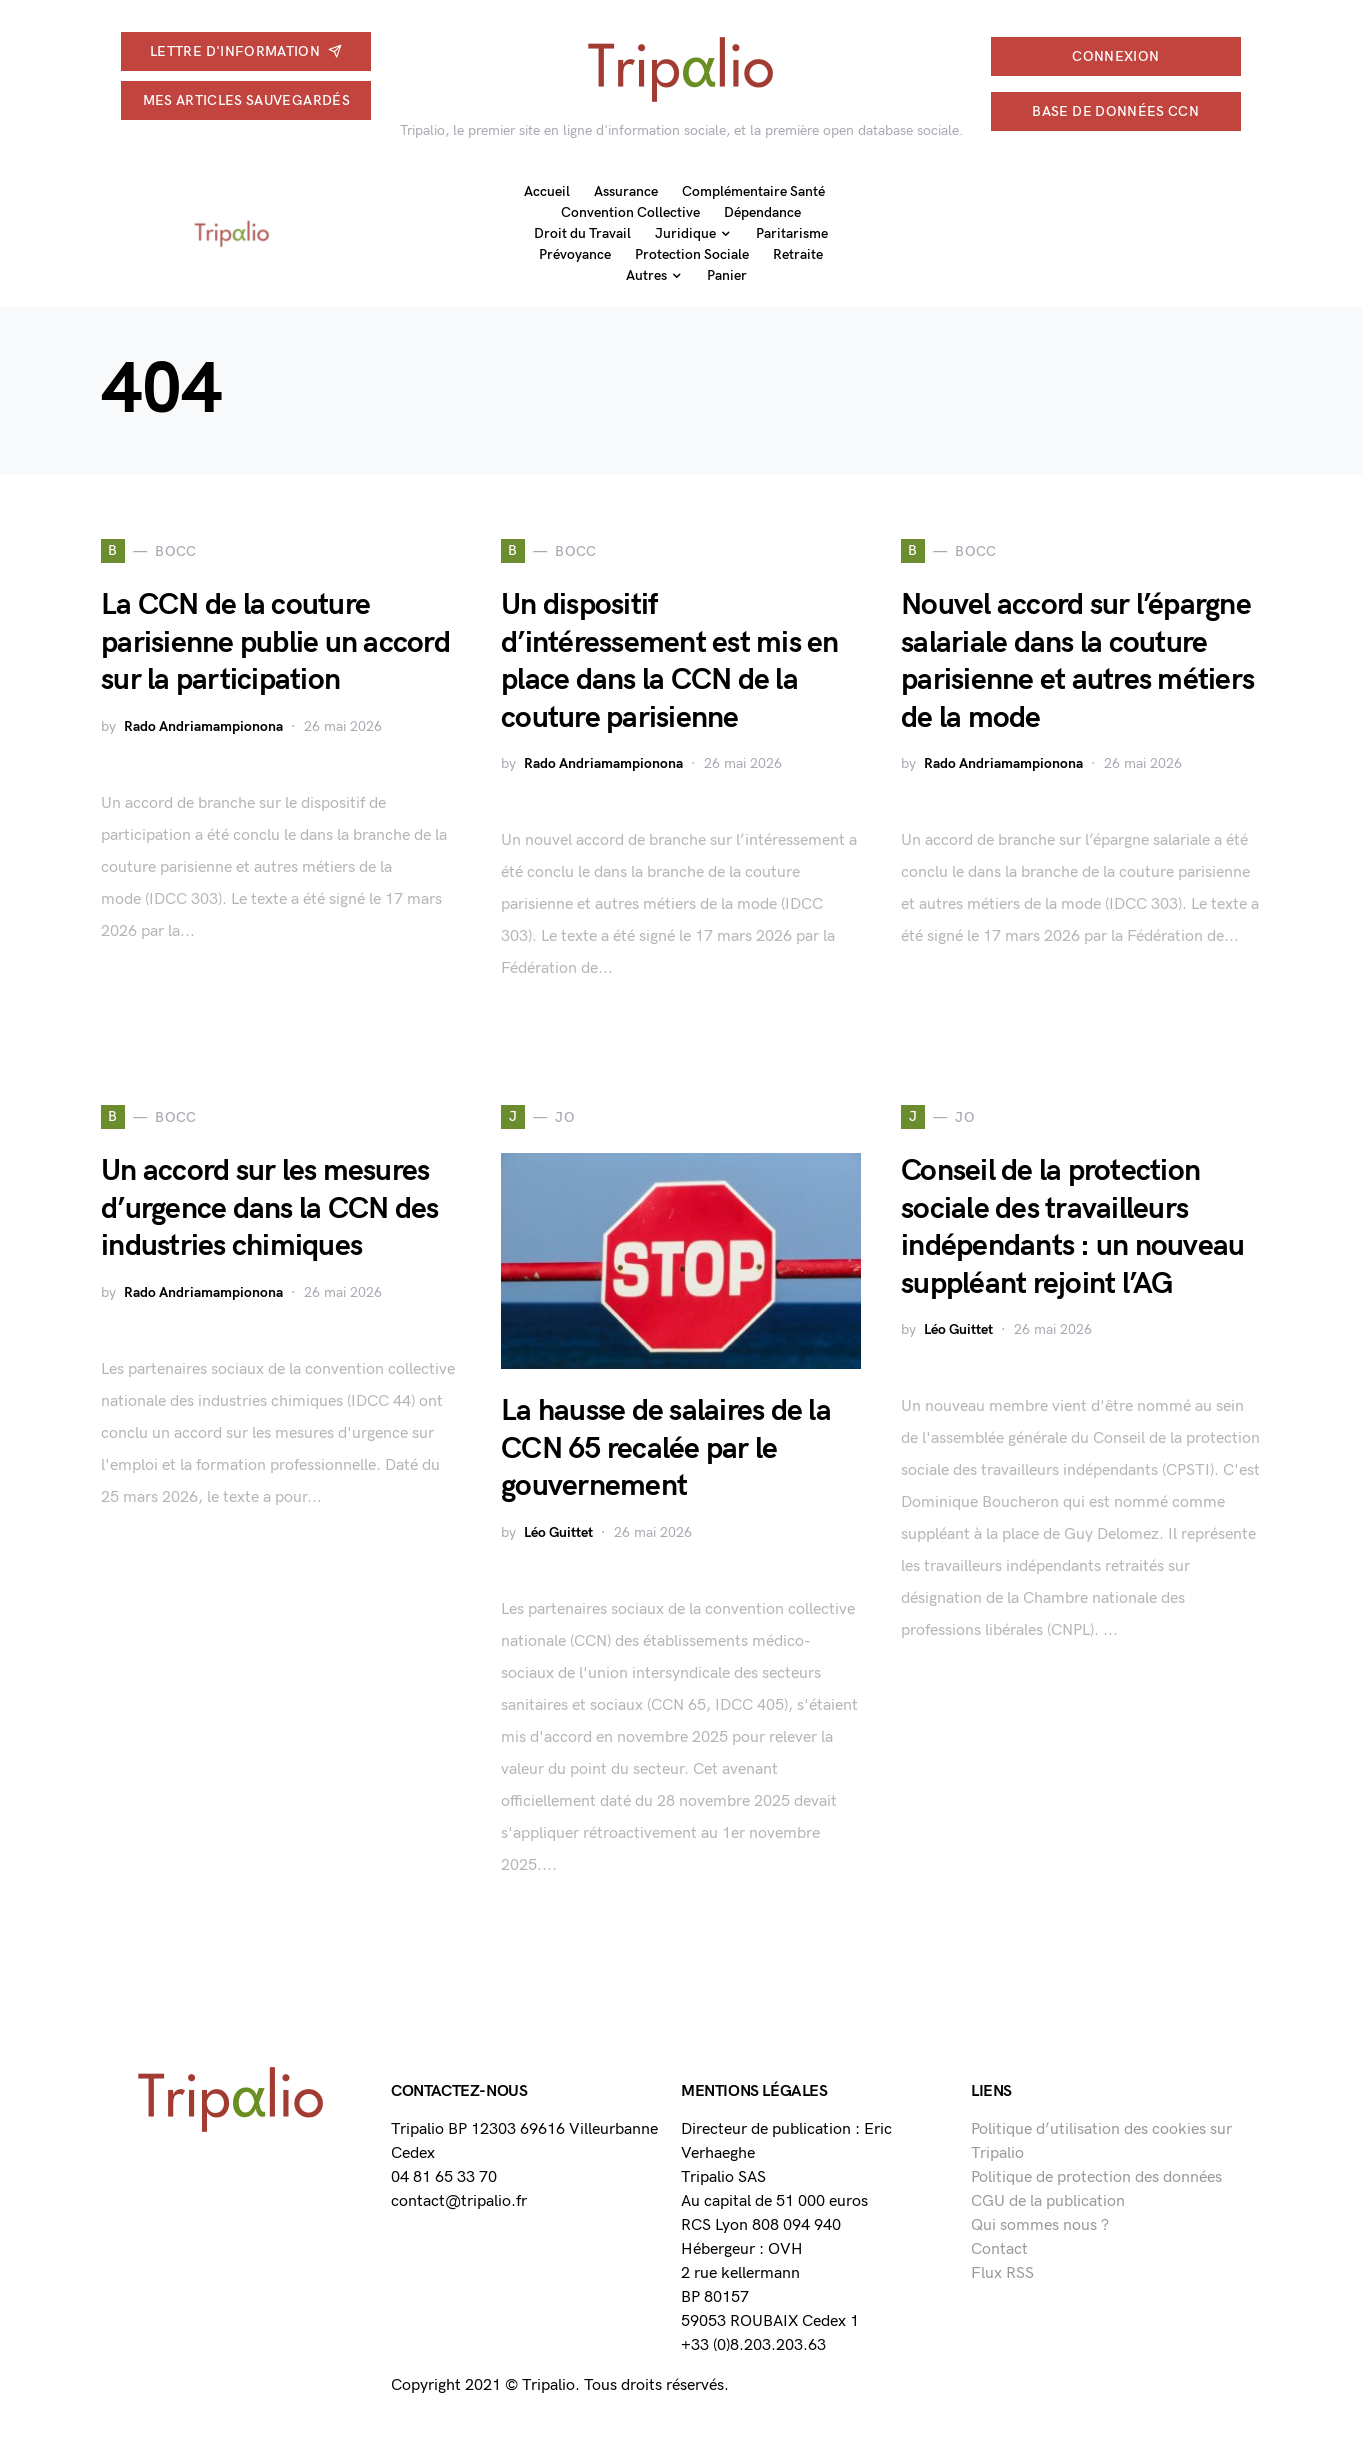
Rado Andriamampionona (203, 726)
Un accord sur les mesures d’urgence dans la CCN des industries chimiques (269, 1208)
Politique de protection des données (1096, 2177)
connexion (1115, 56)
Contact (999, 2249)
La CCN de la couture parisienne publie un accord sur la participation (275, 642)
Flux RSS (1002, 2273)
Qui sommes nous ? (1040, 2225)
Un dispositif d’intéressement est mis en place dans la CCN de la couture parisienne (670, 661)
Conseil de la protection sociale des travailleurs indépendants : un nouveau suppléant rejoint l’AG (1072, 1227)
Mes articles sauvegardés (246, 100)
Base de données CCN (1115, 111)
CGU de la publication (1048, 2201)
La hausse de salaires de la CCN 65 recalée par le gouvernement (666, 1448)
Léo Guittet (558, 1532)
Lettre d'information (246, 51)
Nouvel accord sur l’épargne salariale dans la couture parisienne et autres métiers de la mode (1077, 661)
